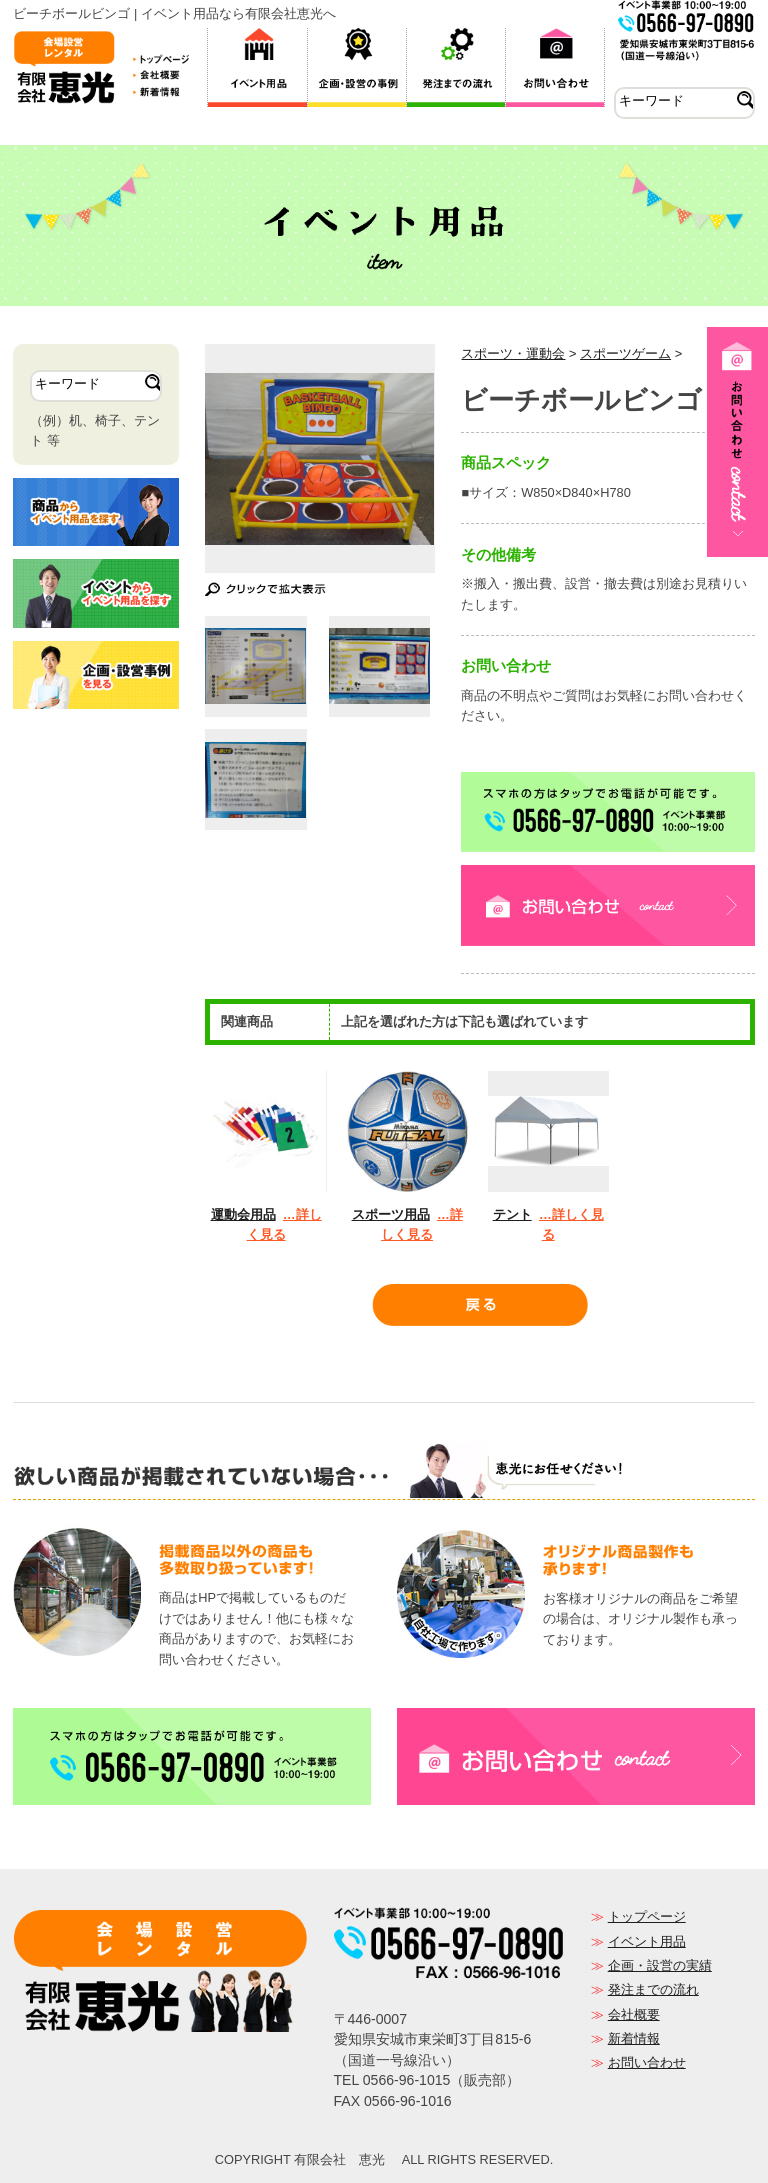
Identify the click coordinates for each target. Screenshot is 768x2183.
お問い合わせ (647, 2062)
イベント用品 (647, 1941)
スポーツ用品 (391, 1214)
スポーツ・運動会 (513, 353)
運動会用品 (243, 1214)
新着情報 (634, 2038)
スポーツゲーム (625, 353)
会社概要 (634, 2014)
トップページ (647, 1916)
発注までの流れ (653, 1989)
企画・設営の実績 (660, 1965)
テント (512, 1214)
